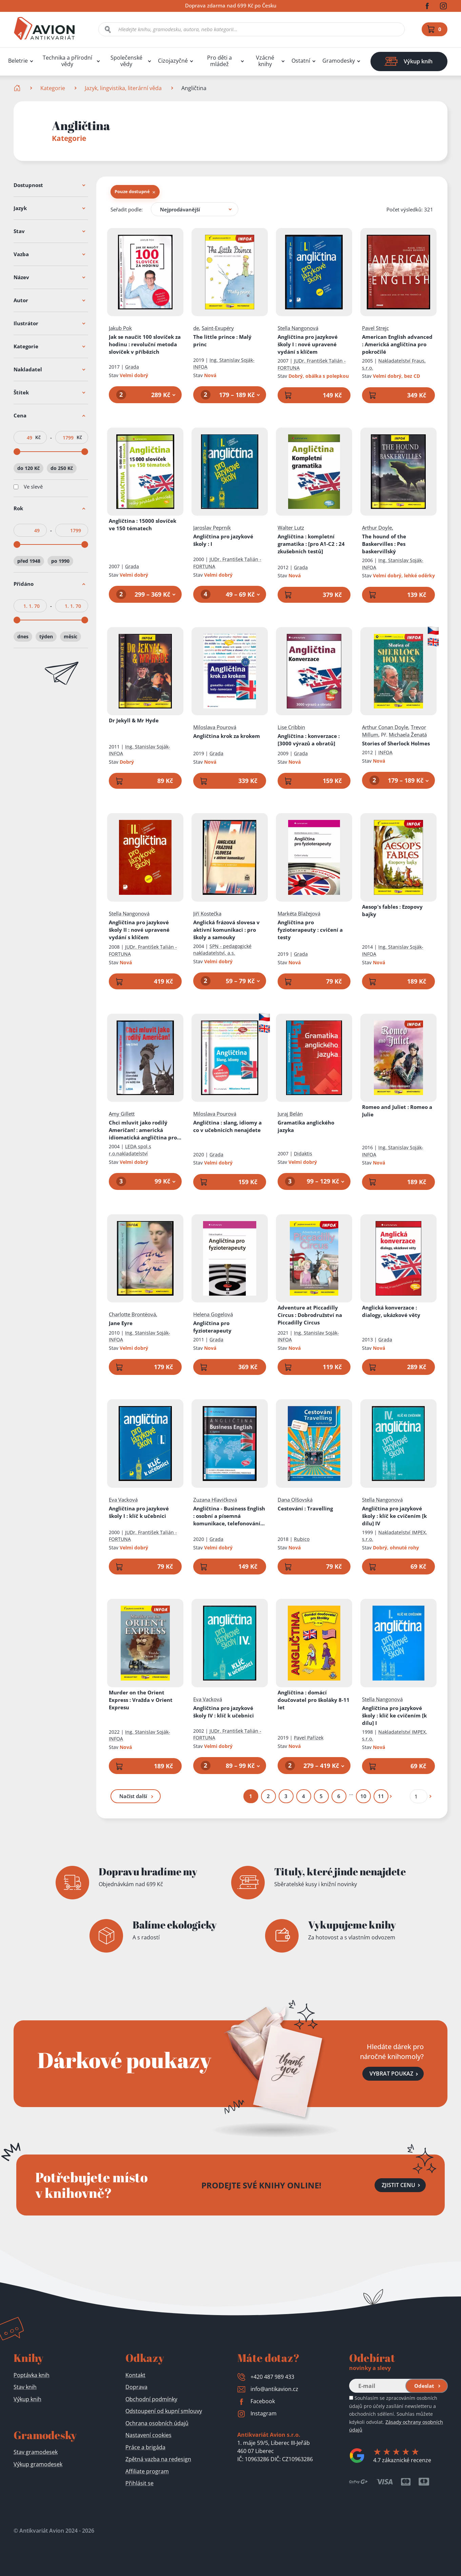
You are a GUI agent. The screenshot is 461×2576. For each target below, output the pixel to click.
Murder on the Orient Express (141, 1700)
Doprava (136, 2387)
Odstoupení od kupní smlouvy (163, 2411)
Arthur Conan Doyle (385, 727)
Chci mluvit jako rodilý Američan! (145, 1130)
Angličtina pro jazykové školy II (139, 930)
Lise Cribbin (291, 727)
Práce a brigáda (145, 2447)
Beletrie (18, 61)
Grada (132, 367)
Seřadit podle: (127, 209)
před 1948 (28, 561)
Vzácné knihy (265, 61)
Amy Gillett (122, 1114)
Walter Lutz (291, 527)
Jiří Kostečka (207, 913)
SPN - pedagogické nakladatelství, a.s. (222, 949)
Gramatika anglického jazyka (306, 1126)
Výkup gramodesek (38, 2464)
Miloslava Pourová (214, 727)
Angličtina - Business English (229, 1516)
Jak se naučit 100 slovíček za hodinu (145, 344)
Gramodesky (338, 61)
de (196, 328)
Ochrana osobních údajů (156, 2423)
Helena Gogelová (213, 1314)
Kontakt (135, 2375)
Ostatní (301, 61)
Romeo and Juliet (397, 1111)
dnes (22, 636)
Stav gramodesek (36, 2452)
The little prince (222, 340)
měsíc (70, 636)
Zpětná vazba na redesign (158, 2459)
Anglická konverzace (391, 1311)
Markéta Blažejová (299, 913)
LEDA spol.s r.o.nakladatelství (130, 1150)
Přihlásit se (139, 2483)
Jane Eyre (121, 1323)
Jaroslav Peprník (212, 527)
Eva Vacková (123, 1499)
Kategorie (52, 88)
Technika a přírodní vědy (67, 61)
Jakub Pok (120, 328)
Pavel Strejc (375, 328)
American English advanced (397, 344)
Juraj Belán (290, 1114)
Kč (38, 437)
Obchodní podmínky (151, 2399)
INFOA (385, 752)
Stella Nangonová (298, 328)
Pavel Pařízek (308, 1737)
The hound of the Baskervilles (384, 544)
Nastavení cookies (148, 2435)
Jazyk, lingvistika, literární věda (123, 88)
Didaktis (303, 1153)
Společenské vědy (126, 61)
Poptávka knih (31, 2375)
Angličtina (142, 524)
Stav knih (25, 2387)
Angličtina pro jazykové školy (223, 540)
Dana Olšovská (295, 1499)
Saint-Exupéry (218, 328)
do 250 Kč (62, 468)
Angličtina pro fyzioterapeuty (310, 930)
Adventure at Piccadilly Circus (310, 1315)
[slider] (17, 451)
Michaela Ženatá (408, 734)
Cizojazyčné (173, 61)
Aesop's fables (392, 910)
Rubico (301, 1539)
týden (46, 636)
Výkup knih (27, 2399)
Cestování (305, 1508)
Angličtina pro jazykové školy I (308, 344)
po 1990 (60, 561)
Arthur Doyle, (377, 527)
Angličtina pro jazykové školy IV (223, 1712)
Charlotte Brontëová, (133, 1314)
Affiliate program (147, 2471)
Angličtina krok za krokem (226, 736)
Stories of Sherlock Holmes (396, 743)
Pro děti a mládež (219, 61)
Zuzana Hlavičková (215, 1499)
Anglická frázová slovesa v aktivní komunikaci (226, 930)
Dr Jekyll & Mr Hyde (134, 720)
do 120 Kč (28, 468)
